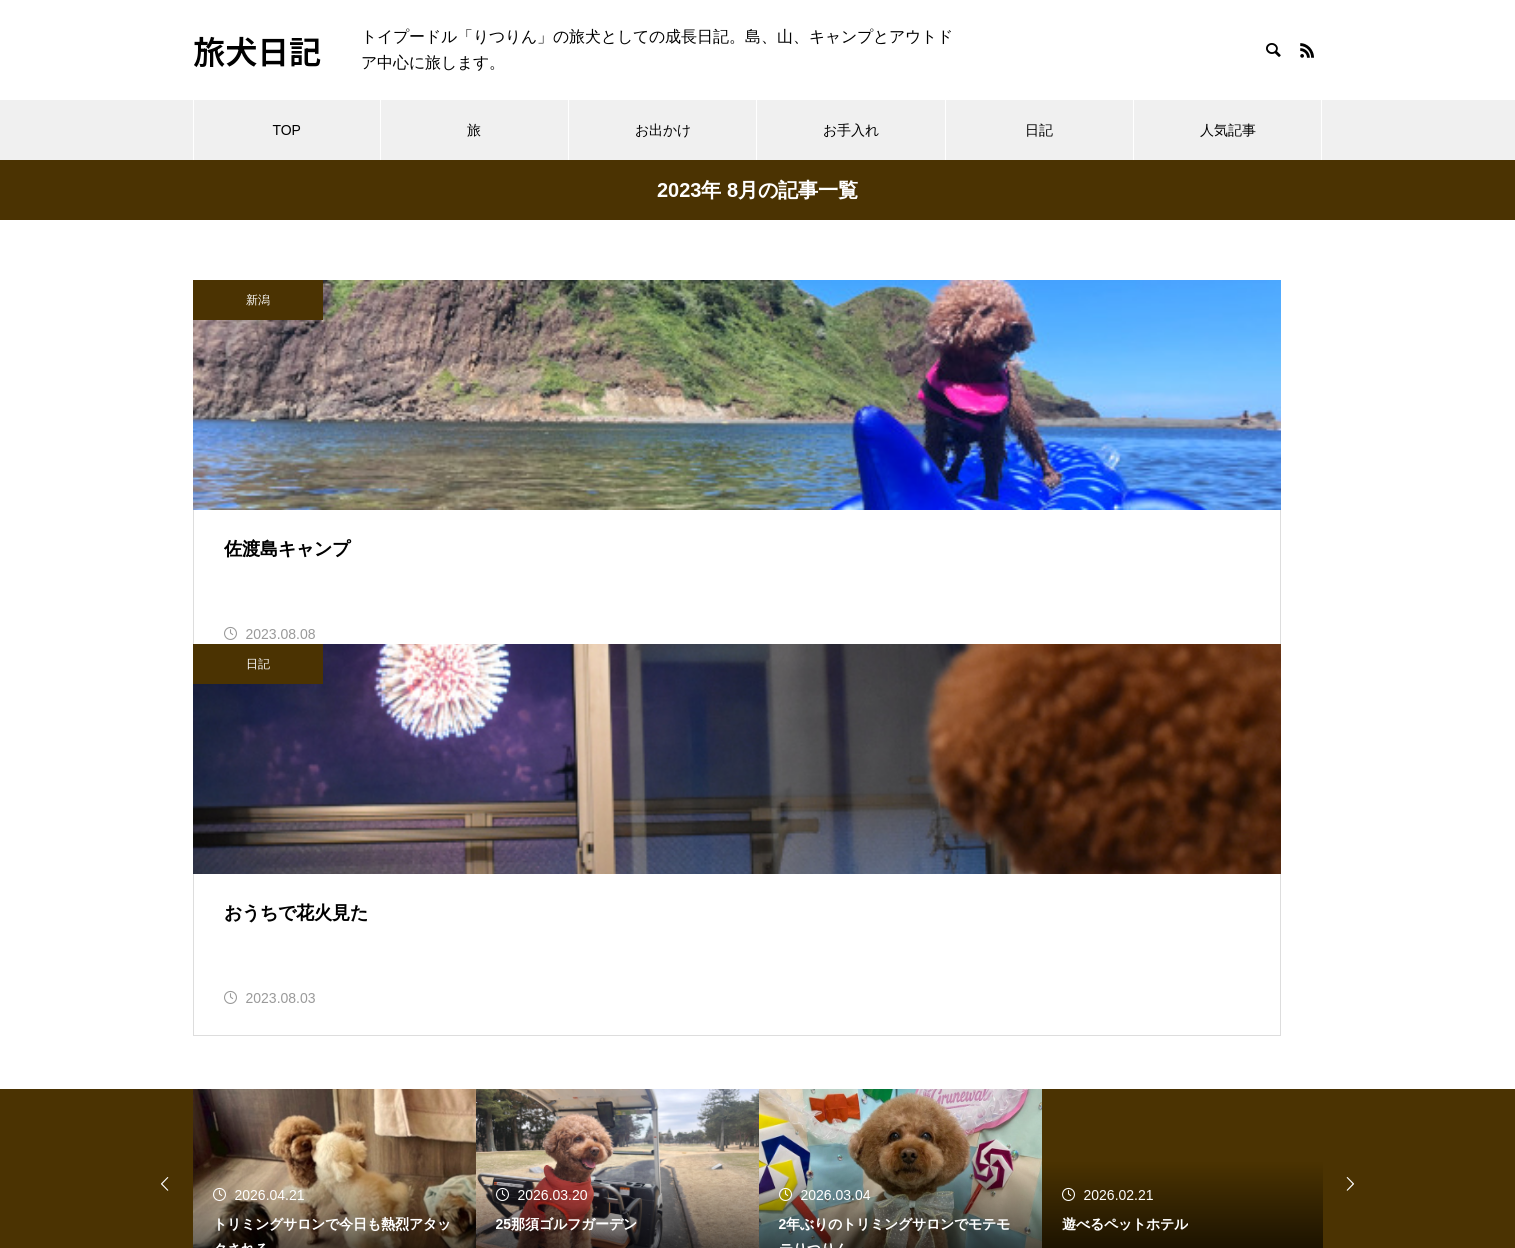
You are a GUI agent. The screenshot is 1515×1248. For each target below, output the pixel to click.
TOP (286, 130)
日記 (1039, 130)
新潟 (258, 300)
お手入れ (851, 130)
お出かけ (663, 130)
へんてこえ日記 (249, 1114)
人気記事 (1228, 130)
